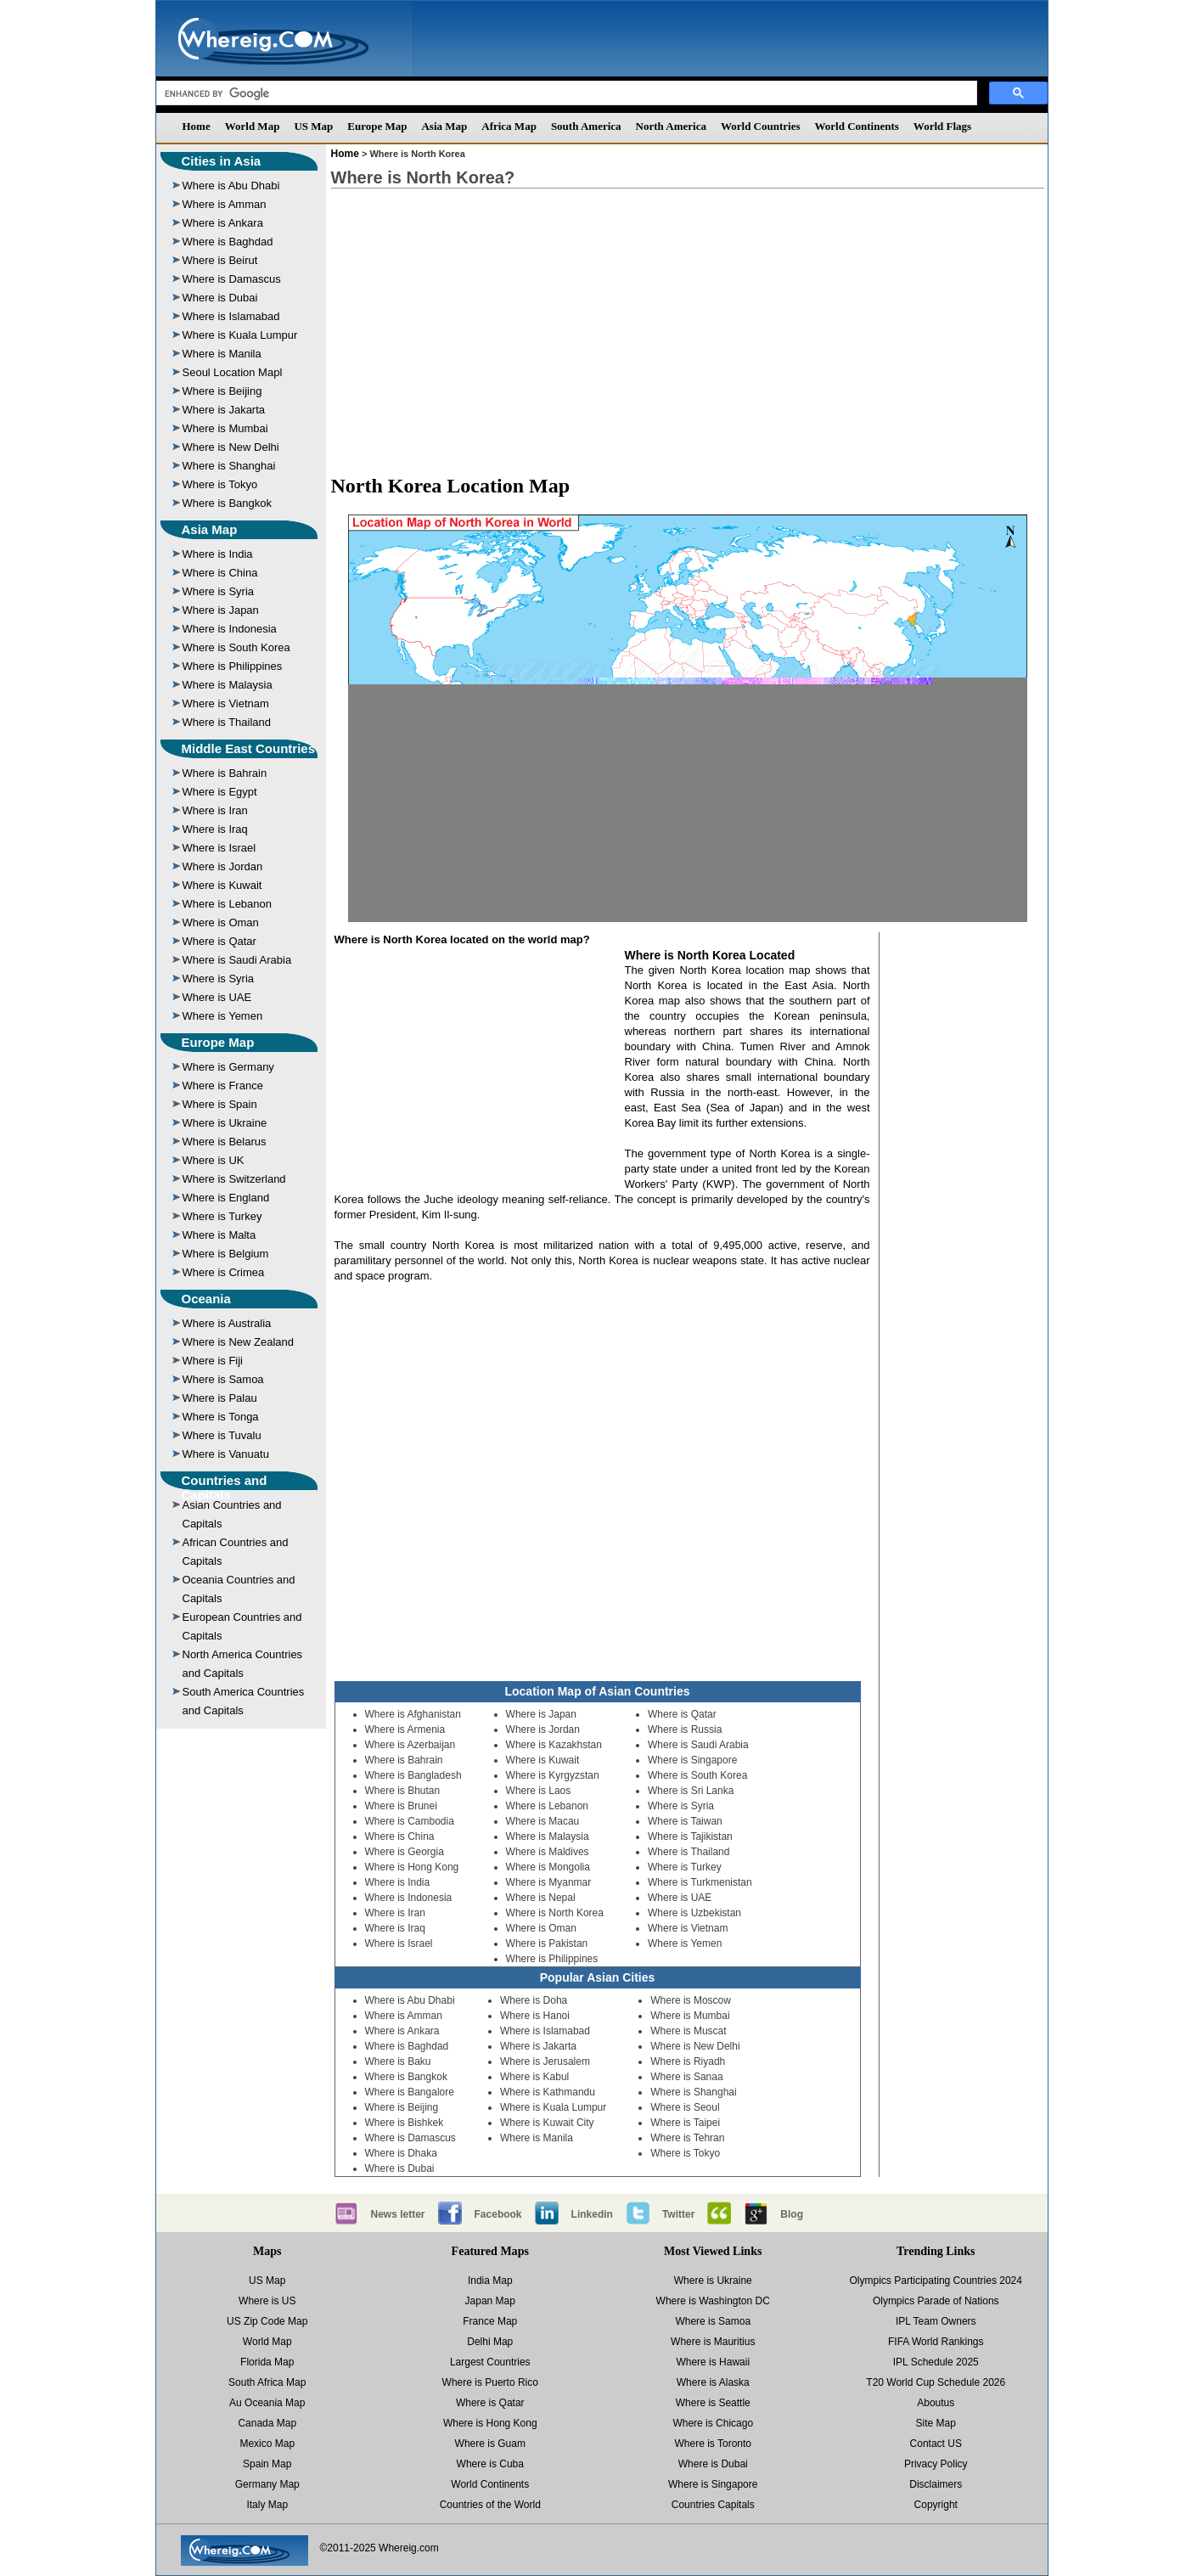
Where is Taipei (685, 2123)
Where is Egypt (220, 791)
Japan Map (490, 2301)
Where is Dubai (220, 297)
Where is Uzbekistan (694, 1913)
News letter (398, 2214)
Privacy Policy (936, 2464)
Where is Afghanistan (413, 1714)
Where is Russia (685, 1729)
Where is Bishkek (404, 2123)
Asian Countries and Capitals (232, 1514)
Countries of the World (490, 2505)
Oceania (206, 1298)
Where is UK (214, 1160)
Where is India (218, 554)
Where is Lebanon (228, 903)
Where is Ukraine (225, 1122)
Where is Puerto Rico (490, 2382)
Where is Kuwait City (547, 2123)
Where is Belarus (225, 1141)
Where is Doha (533, 2000)
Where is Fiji (213, 1360)
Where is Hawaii (713, 2362)
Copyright (936, 2505)
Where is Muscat (688, 2031)
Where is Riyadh (687, 2061)
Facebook (498, 2214)
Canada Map (267, 2423)
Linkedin (592, 2214)
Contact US (936, 2443)
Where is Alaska (713, 2382)
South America (586, 126)
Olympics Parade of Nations (936, 2301)
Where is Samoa (223, 1379)
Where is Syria (219, 591)
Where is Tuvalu (222, 1435)
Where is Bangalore (409, 2092)
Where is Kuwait (222, 885)
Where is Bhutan (403, 1791)
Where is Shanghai (229, 465)
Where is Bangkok (228, 503)
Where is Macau (543, 1821)
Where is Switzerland (234, 1179)
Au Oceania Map (267, 2403)
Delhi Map (490, 2342)
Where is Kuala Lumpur (240, 335)
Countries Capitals (713, 2505)
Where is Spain (220, 1104)
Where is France (223, 1085)
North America (671, 126)
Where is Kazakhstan (554, 1745)
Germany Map (267, 2484)
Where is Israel (219, 847)
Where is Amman (225, 204)
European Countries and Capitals (242, 1626)
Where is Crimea (224, 1272)
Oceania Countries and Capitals (239, 1589)
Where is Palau (220, 1398)
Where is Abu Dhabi (231, 185)
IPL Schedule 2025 (936, 2362)
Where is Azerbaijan (410, 1745)
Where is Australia (227, 1323)
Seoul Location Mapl (233, 372)
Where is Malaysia (228, 684)
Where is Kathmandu (547, 2092)
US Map (313, 126)
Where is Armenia (405, 1729)
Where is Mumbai (225, 428)
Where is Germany (228, 1066)
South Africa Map (267, 2382)
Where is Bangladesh (413, 1775)
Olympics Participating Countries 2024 (936, 2280)
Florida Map (267, 2362)
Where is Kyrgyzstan (552, 1775)
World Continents (857, 126)
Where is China (220, 572)
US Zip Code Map (267, 2321)
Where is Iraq (215, 829)
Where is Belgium (226, 1253)
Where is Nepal (541, 1898)
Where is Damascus (232, 279)
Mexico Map (267, 2443)
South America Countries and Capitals (244, 1701)
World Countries (761, 126)
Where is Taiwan (685, 1821)
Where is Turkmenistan (700, 1882)
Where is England (226, 1197)
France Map (490, 2321)
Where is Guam (490, 2443)
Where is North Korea (555, 1913)
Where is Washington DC (713, 2301)
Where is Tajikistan (690, 1836)
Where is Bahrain (225, 773)
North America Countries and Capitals (243, 1663)
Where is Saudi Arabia (237, 959)
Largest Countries (490, 2362)
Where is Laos (538, 1791)
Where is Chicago (712, 2423)
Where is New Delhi (231, 447)
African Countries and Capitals (236, 1551)
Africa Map (509, 126)
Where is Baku (398, 2061)
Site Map (936, 2423)
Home (197, 126)
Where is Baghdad (228, 241)
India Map (490, 2280)
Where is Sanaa (686, 2077)
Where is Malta (219, 1235)
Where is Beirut (220, 260)
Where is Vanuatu (226, 1454)
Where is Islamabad (231, 316)
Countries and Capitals (224, 1487)
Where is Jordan (223, 866)
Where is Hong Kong (412, 1867)
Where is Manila (222, 353)
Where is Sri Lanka (691, 1791)
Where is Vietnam (226, 703)
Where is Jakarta (224, 409)
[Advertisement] (687, 323)
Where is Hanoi (535, 2016)
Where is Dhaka (401, 2153)
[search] (565, 93)
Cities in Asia (221, 161)
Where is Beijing (222, 391)
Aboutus (935, 2403)
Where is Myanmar (549, 1882)
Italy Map (267, 2505)
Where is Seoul (684, 2107)
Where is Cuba (490, 2464)
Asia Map (444, 126)
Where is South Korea (236, 647)
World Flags (942, 126)
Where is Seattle (713, 2403)
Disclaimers (935, 2484)
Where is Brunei (401, 1806)
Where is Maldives (547, 1852)
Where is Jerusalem (545, 2061)
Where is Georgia (404, 1852)
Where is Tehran (687, 2138)
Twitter (678, 2214)
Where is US (267, 2301)
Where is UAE (217, 997)
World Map (252, 126)
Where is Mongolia (548, 1867)
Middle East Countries (249, 748)
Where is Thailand (227, 722)
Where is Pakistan (547, 1943)
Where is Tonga (221, 1416)
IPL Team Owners (936, 2321)
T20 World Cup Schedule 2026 (935, 2382)
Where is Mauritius (713, 2342)
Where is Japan (221, 610)
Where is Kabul (534, 2077)
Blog (791, 2214)
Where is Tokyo (220, 484)
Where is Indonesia (230, 628)
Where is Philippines (233, 666)
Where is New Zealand (239, 1342)
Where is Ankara (223, 223)
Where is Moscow (690, 2000)
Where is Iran (215, 810)
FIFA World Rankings (936, 2342)
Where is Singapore (692, 1760)
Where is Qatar (219, 941)
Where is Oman (221, 922)
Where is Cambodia (409, 1821)
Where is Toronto (713, 2443)
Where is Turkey (222, 1216)
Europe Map (377, 126)
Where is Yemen (223, 1016)
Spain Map (267, 2464)
